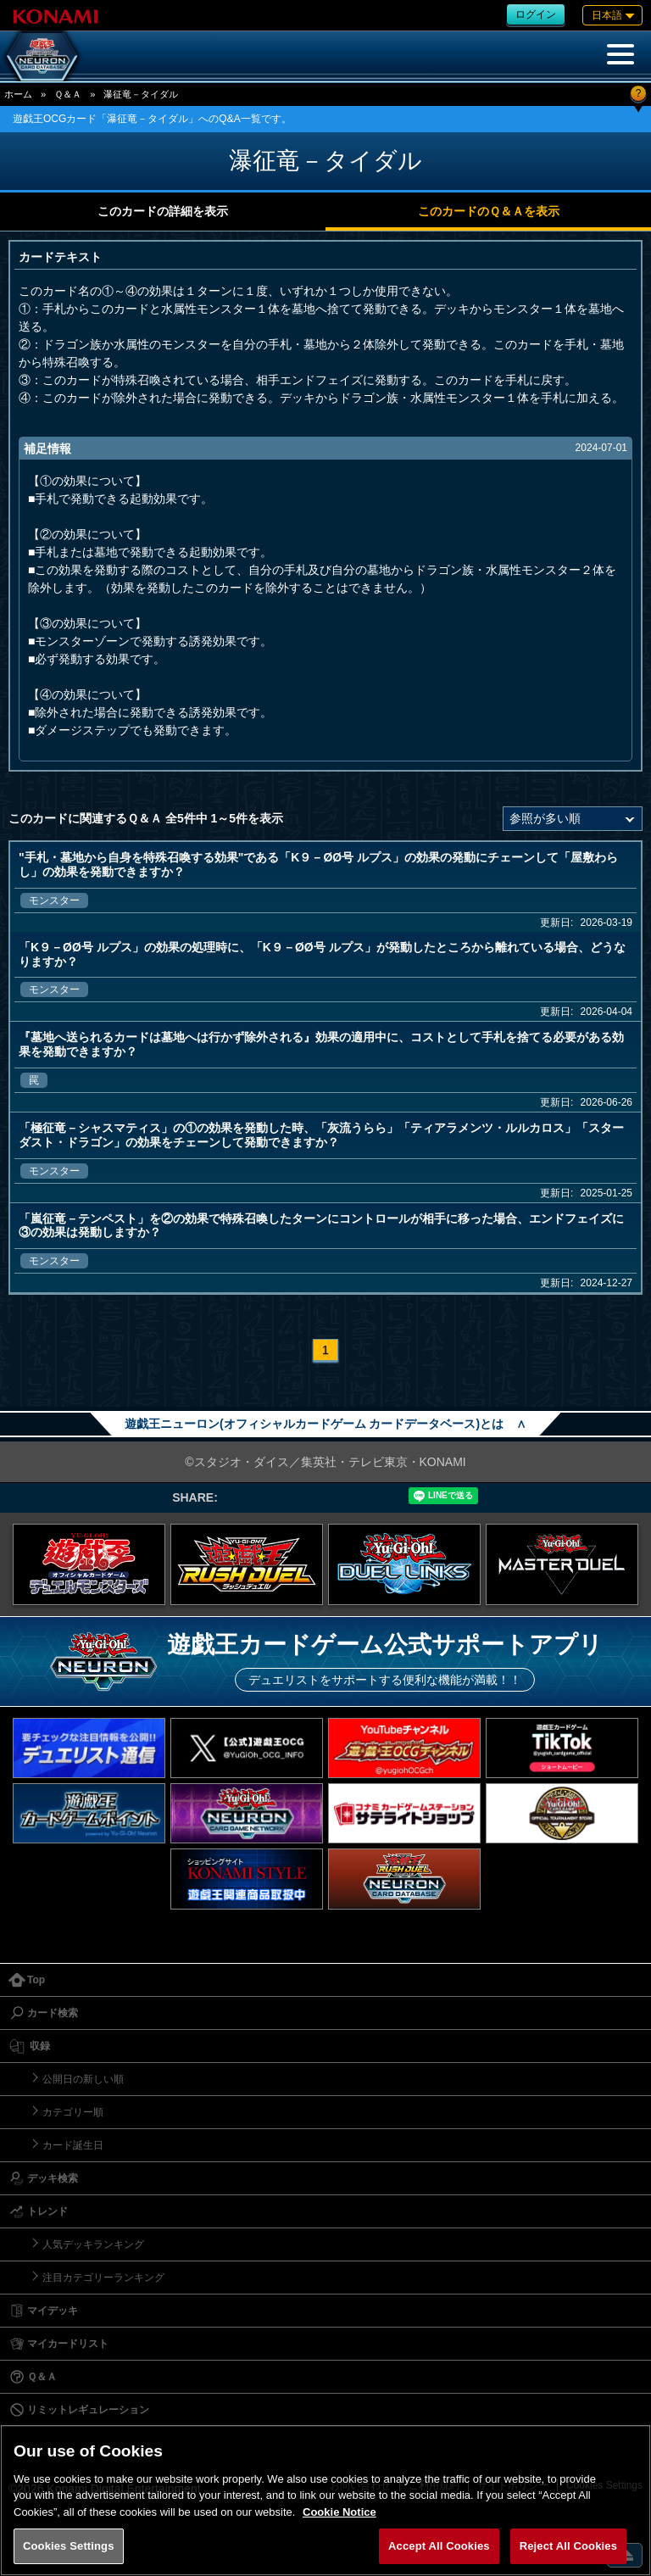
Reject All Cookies (568, 2546)
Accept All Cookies (439, 2546)
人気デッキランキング (93, 2244)
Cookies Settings (68, 2546)
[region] (325, 2500)
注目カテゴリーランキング (103, 2277)
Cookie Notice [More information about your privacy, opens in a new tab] (339, 2512)
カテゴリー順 (72, 2112)
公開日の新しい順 (83, 2079)
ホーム (18, 94)
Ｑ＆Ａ (67, 94)
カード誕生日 (72, 2145)
